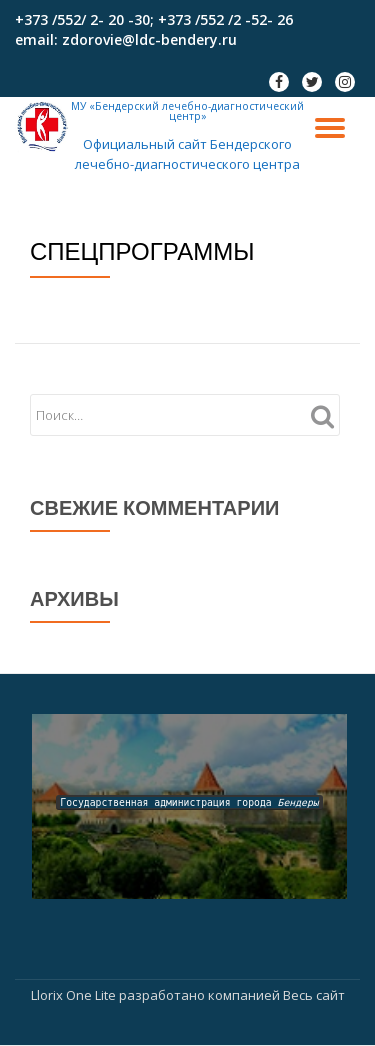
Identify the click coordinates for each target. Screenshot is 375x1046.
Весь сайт (314, 995)
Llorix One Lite (75, 995)
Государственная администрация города (189, 802)
